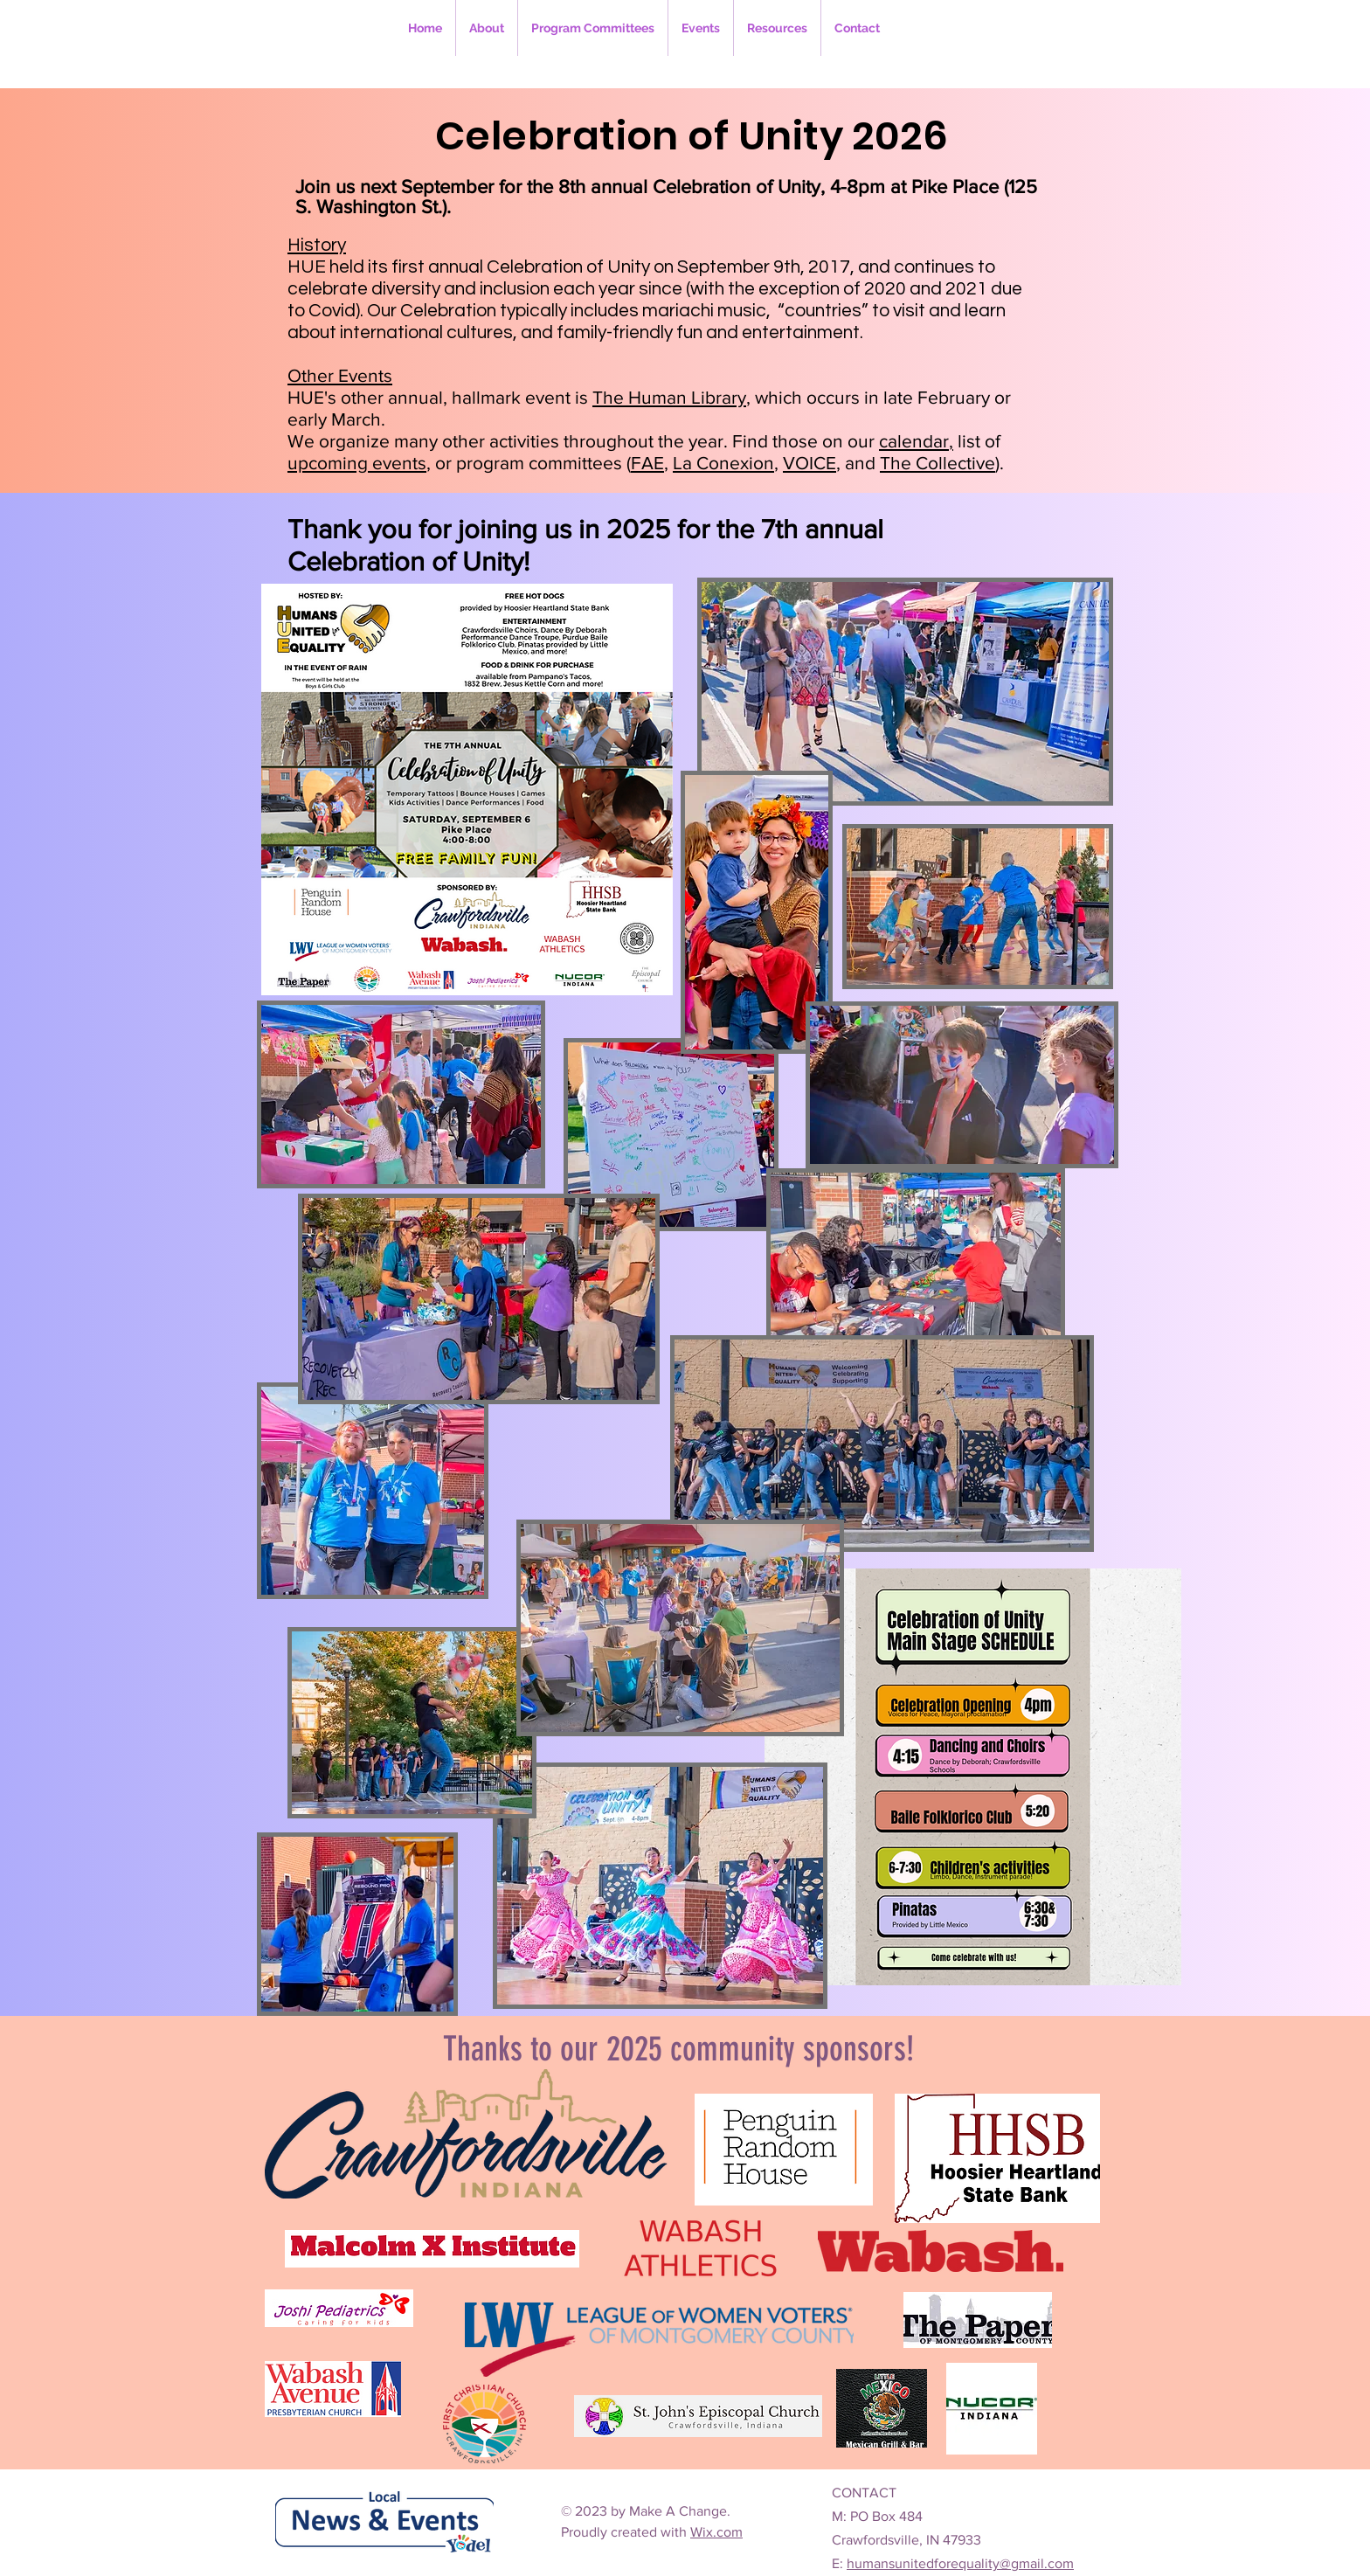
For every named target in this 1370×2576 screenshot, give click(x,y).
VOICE (809, 463)
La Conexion (723, 463)
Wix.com (716, 2531)
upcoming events (356, 463)
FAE (647, 463)
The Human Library (669, 397)
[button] (593, 28)
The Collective (937, 463)
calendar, (916, 441)
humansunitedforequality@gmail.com (960, 2563)
